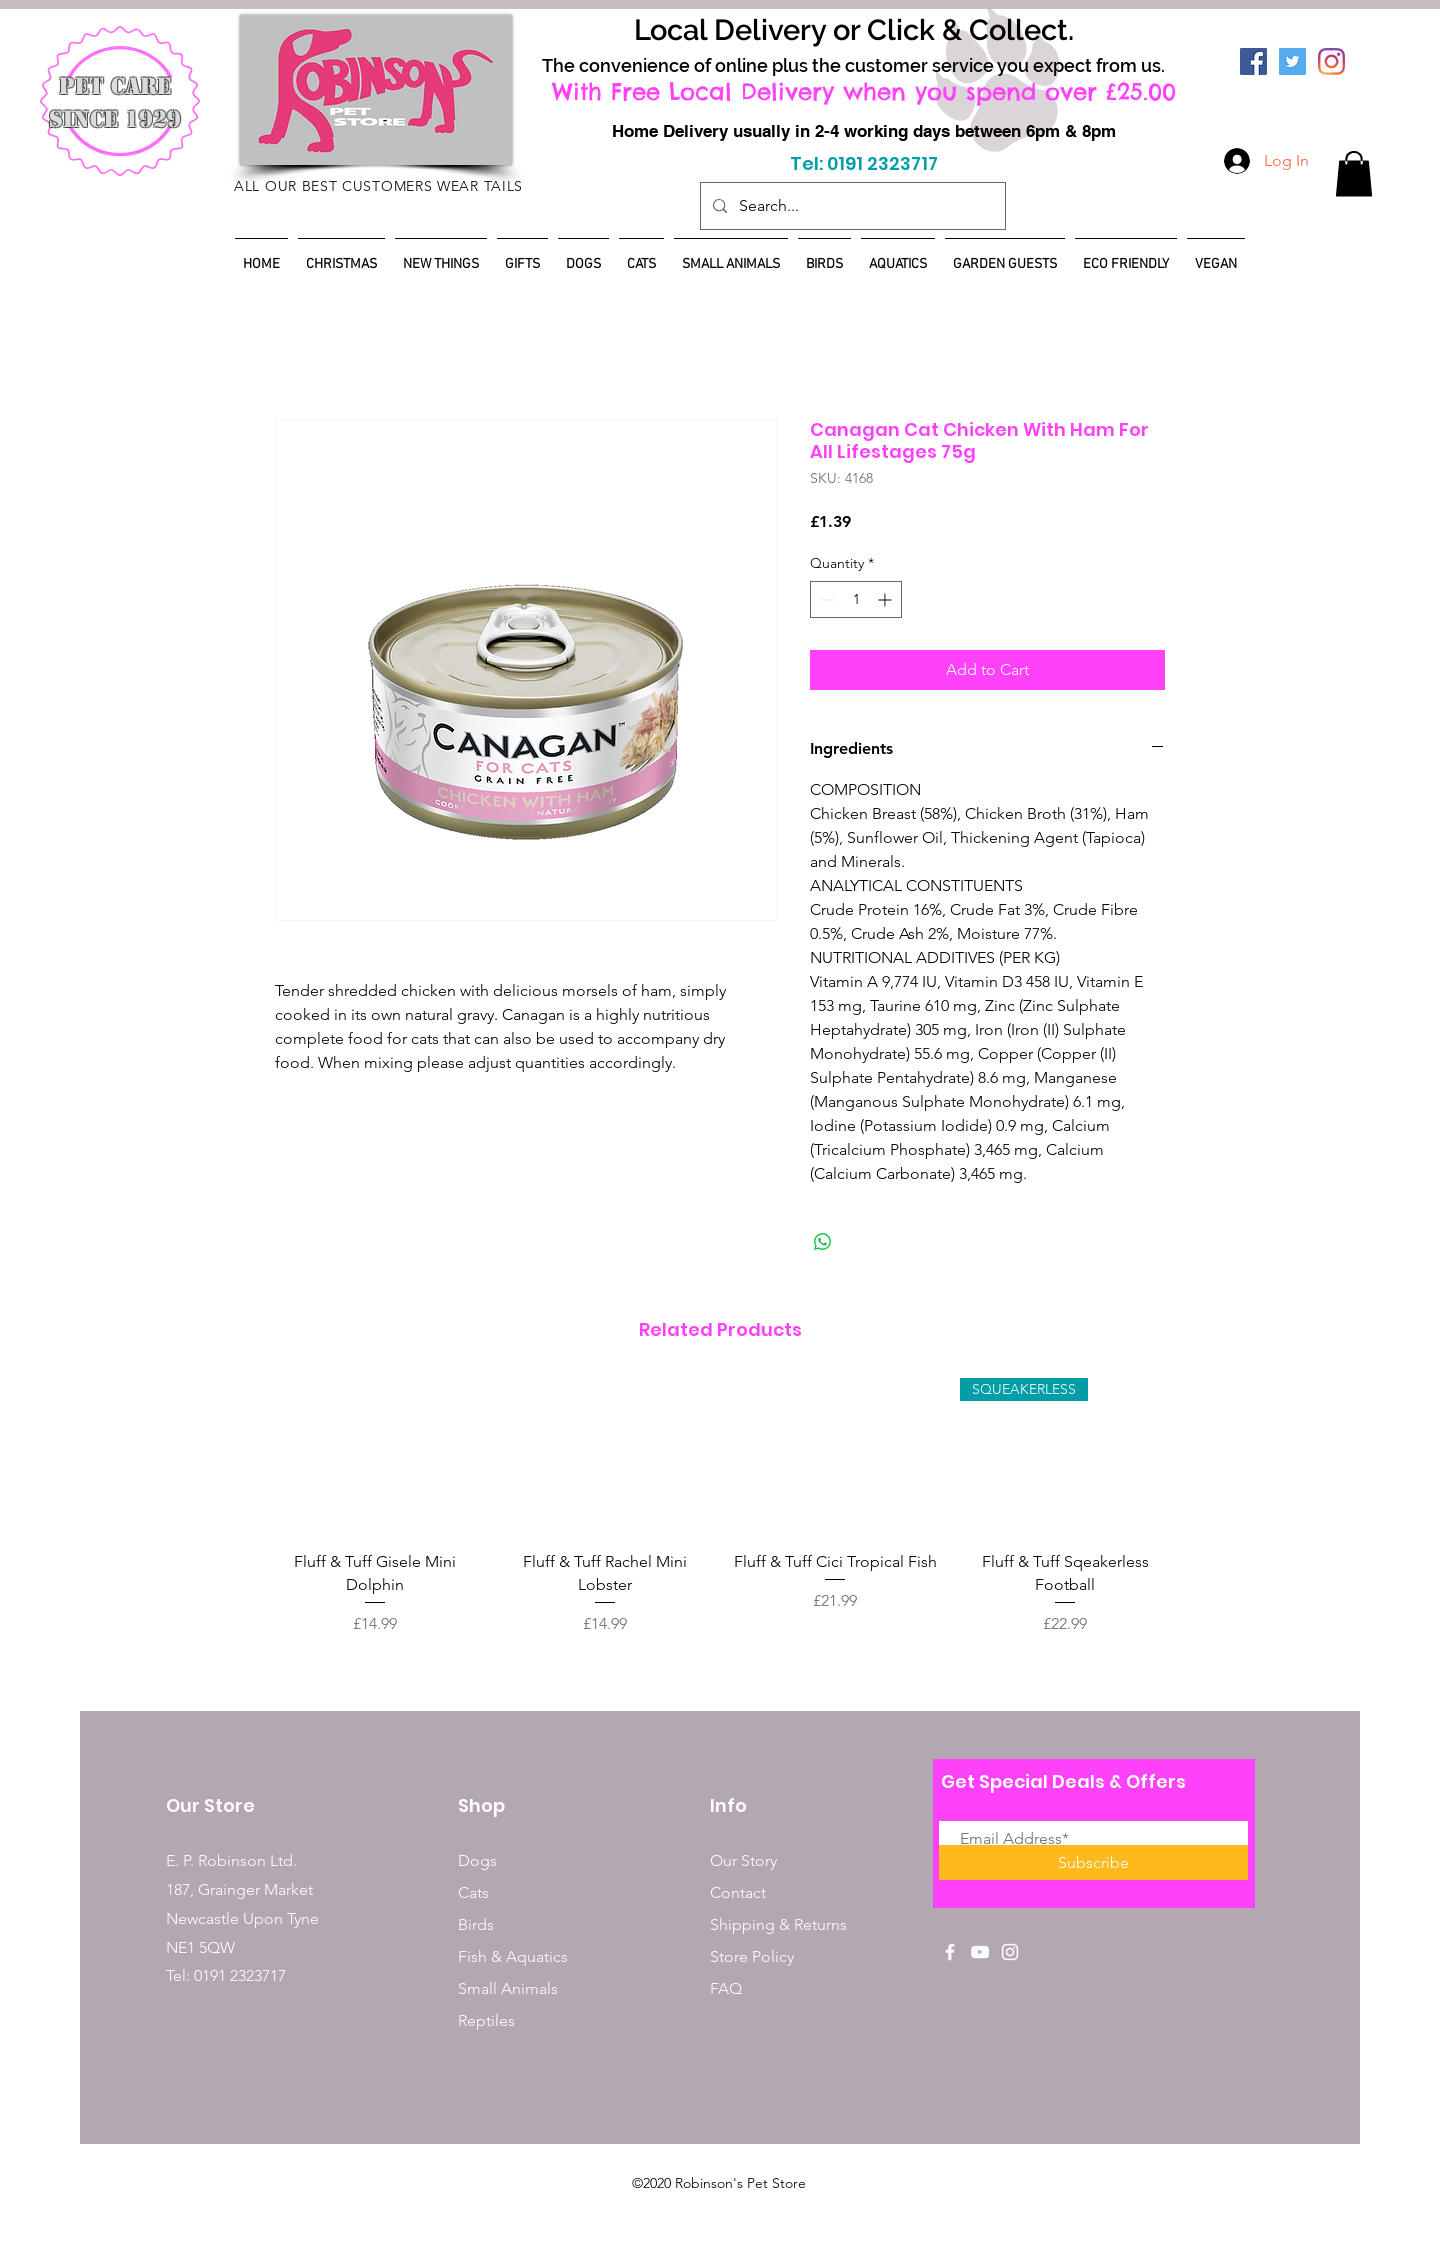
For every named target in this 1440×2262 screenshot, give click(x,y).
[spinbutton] (856, 599)
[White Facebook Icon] (950, 1952)
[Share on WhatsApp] (823, 1242)
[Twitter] (1292, 61)
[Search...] (851, 206)
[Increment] (886, 599)
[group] (720, 1518)
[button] (1354, 173)
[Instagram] (1331, 61)
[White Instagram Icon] (1010, 1952)
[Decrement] (825, 599)
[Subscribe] (1093, 1862)
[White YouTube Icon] (980, 1952)
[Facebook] (1253, 61)
